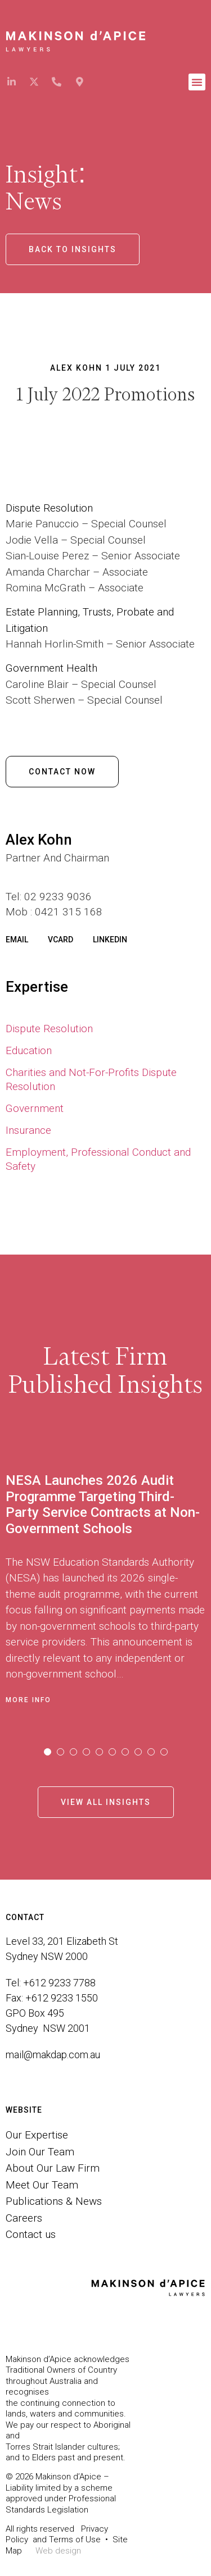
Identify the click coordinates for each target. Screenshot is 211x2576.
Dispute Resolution (49, 1028)
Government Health (53, 668)
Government (35, 1108)
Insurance (28, 1130)
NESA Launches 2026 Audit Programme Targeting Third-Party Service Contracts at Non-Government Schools (103, 1504)
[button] (196, 82)
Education (29, 1050)
